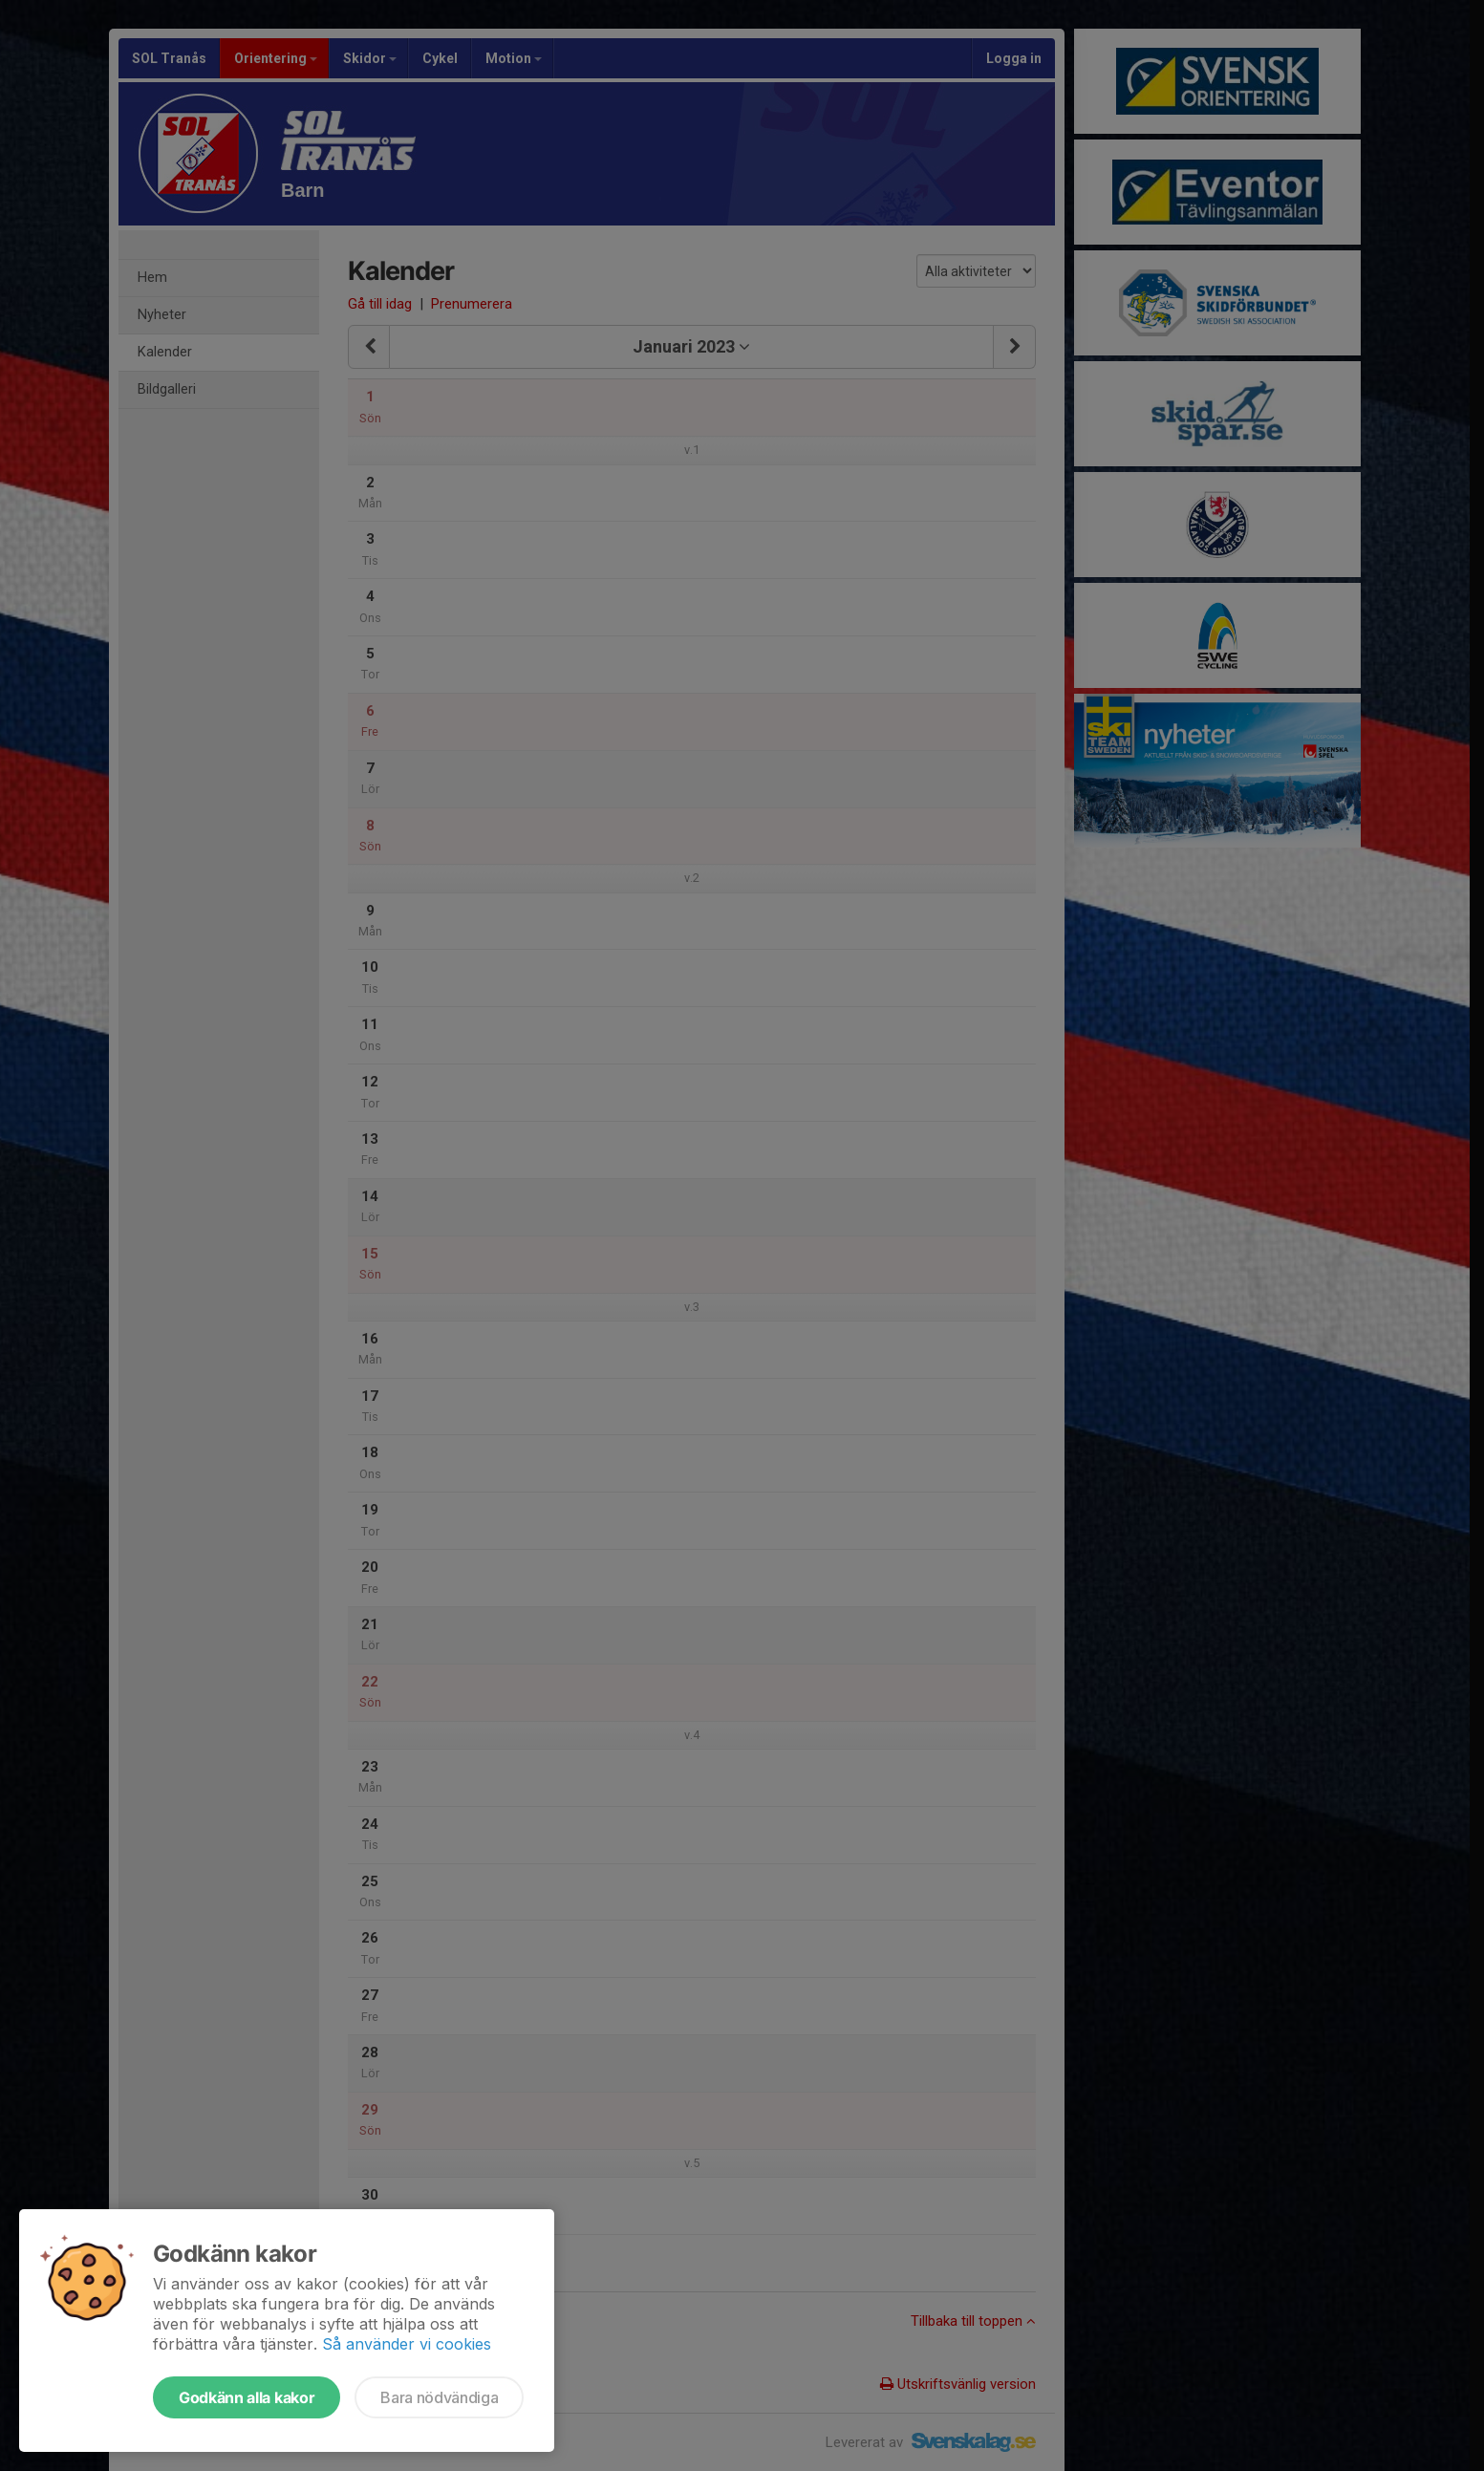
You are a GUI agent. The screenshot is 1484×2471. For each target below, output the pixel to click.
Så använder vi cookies (406, 2343)
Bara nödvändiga (439, 2397)
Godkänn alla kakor (246, 2397)
